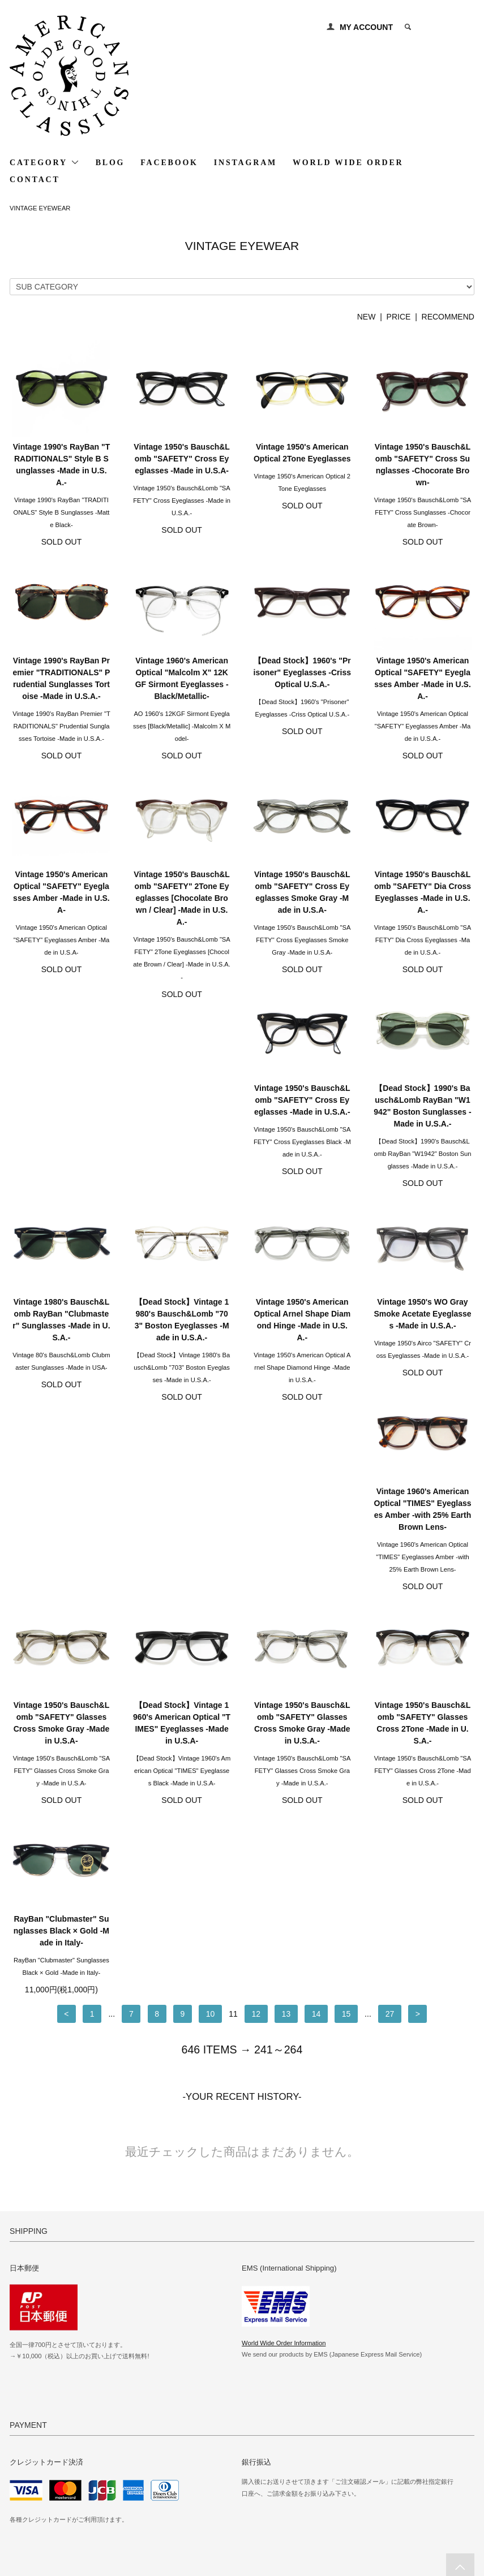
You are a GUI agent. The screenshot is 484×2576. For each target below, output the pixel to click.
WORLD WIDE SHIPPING (367, 2436)
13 (286, 1659)
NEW (366, 316)
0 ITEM (448, 27)
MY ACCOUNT (366, 27)
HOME (25, 2436)
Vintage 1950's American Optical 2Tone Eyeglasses (302, 452)
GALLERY (186, 2436)
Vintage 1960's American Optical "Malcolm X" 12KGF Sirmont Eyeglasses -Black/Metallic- (182, 678)
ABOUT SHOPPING (47, 2484)
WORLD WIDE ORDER (348, 162)
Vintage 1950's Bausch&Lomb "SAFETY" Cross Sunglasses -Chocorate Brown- (423, 464)
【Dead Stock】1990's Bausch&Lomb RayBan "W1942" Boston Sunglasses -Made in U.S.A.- (181, 1130)
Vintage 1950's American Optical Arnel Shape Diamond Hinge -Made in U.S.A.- (61, 1344)
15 (346, 1659)
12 (256, 1659)
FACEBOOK (169, 162)
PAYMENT (31, 2452)
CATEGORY (45, 162)
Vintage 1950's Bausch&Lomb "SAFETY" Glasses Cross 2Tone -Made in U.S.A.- (302, 1558)
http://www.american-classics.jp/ (308, 2301)
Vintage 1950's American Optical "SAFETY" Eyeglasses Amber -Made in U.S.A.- (422, 678)
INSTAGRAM (245, 162)
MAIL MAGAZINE (198, 2468)
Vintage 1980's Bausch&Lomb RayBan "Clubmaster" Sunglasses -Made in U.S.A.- (302, 1130)
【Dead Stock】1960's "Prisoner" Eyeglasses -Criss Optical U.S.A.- (302, 672)
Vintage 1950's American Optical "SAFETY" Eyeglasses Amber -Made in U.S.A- (61, 892)
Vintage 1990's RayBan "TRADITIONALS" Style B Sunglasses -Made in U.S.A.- (61, 464)
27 (390, 1659)
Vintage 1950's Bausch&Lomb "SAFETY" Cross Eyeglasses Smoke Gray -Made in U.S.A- (302, 892)
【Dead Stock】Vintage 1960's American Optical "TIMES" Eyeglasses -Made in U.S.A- (61, 1558)
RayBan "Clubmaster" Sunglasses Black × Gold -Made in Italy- (422, 1552)
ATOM (201, 2484)
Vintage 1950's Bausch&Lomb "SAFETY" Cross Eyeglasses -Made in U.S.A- (182, 458)
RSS (176, 2484)
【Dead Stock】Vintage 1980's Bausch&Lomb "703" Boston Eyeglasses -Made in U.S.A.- (422, 1130)
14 (316, 1659)
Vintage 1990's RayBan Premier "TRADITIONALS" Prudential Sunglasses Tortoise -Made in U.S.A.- (61, 678)
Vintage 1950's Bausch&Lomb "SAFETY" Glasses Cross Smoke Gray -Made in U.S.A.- (182, 1558)
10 (210, 1659)
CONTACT (35, 179)
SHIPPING (31, 2468)
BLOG (110, 162)
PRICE (399, 316)
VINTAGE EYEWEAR (40, 208)
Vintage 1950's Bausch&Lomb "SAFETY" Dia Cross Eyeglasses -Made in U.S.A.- (422, 892)
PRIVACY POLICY (44, 2500)
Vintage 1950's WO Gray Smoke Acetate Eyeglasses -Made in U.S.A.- (181, 1338)
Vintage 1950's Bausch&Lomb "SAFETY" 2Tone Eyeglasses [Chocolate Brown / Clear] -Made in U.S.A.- (182, 898)
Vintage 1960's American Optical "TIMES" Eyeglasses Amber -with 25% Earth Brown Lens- (302, 1344)
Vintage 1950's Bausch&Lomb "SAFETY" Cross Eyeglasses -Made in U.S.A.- (62, 1124)
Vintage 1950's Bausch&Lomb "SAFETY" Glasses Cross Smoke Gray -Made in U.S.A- (423, 1344)
